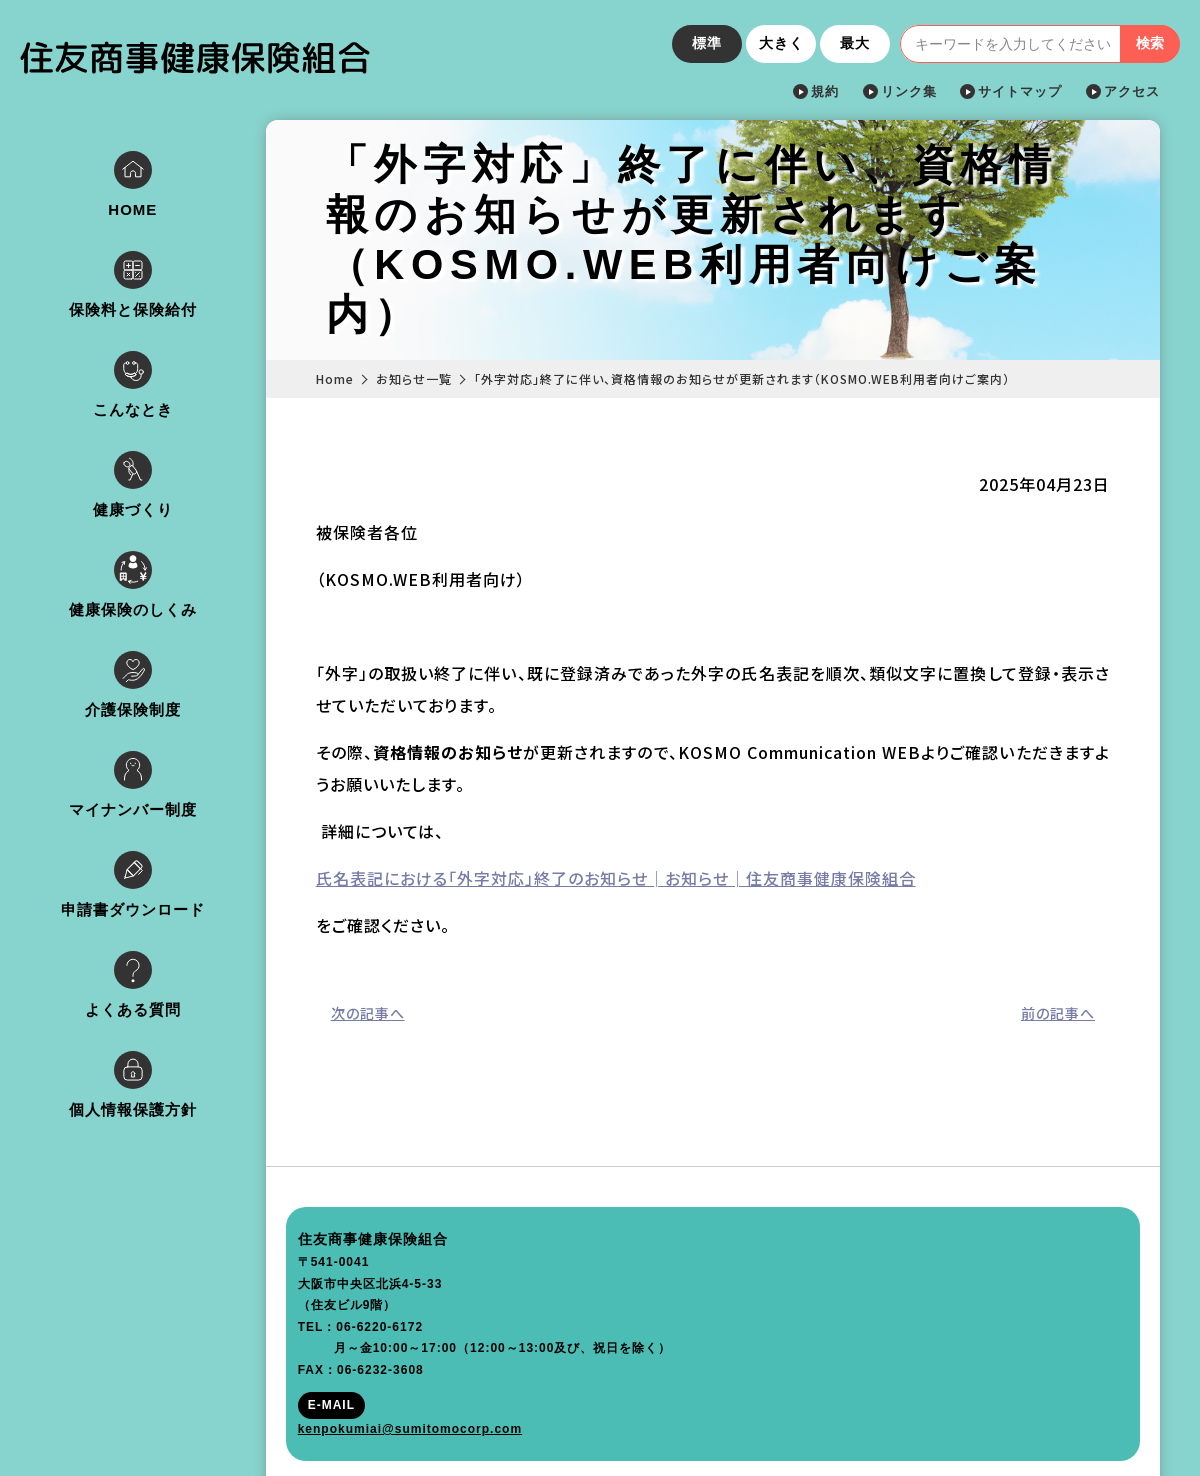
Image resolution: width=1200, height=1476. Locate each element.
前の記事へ (1058, 1013)
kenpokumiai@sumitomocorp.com (144, 1404)
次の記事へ (390, 1013)
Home (357, 378)
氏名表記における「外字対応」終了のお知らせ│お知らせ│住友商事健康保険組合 (638, 878)
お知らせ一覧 (436, 378)
